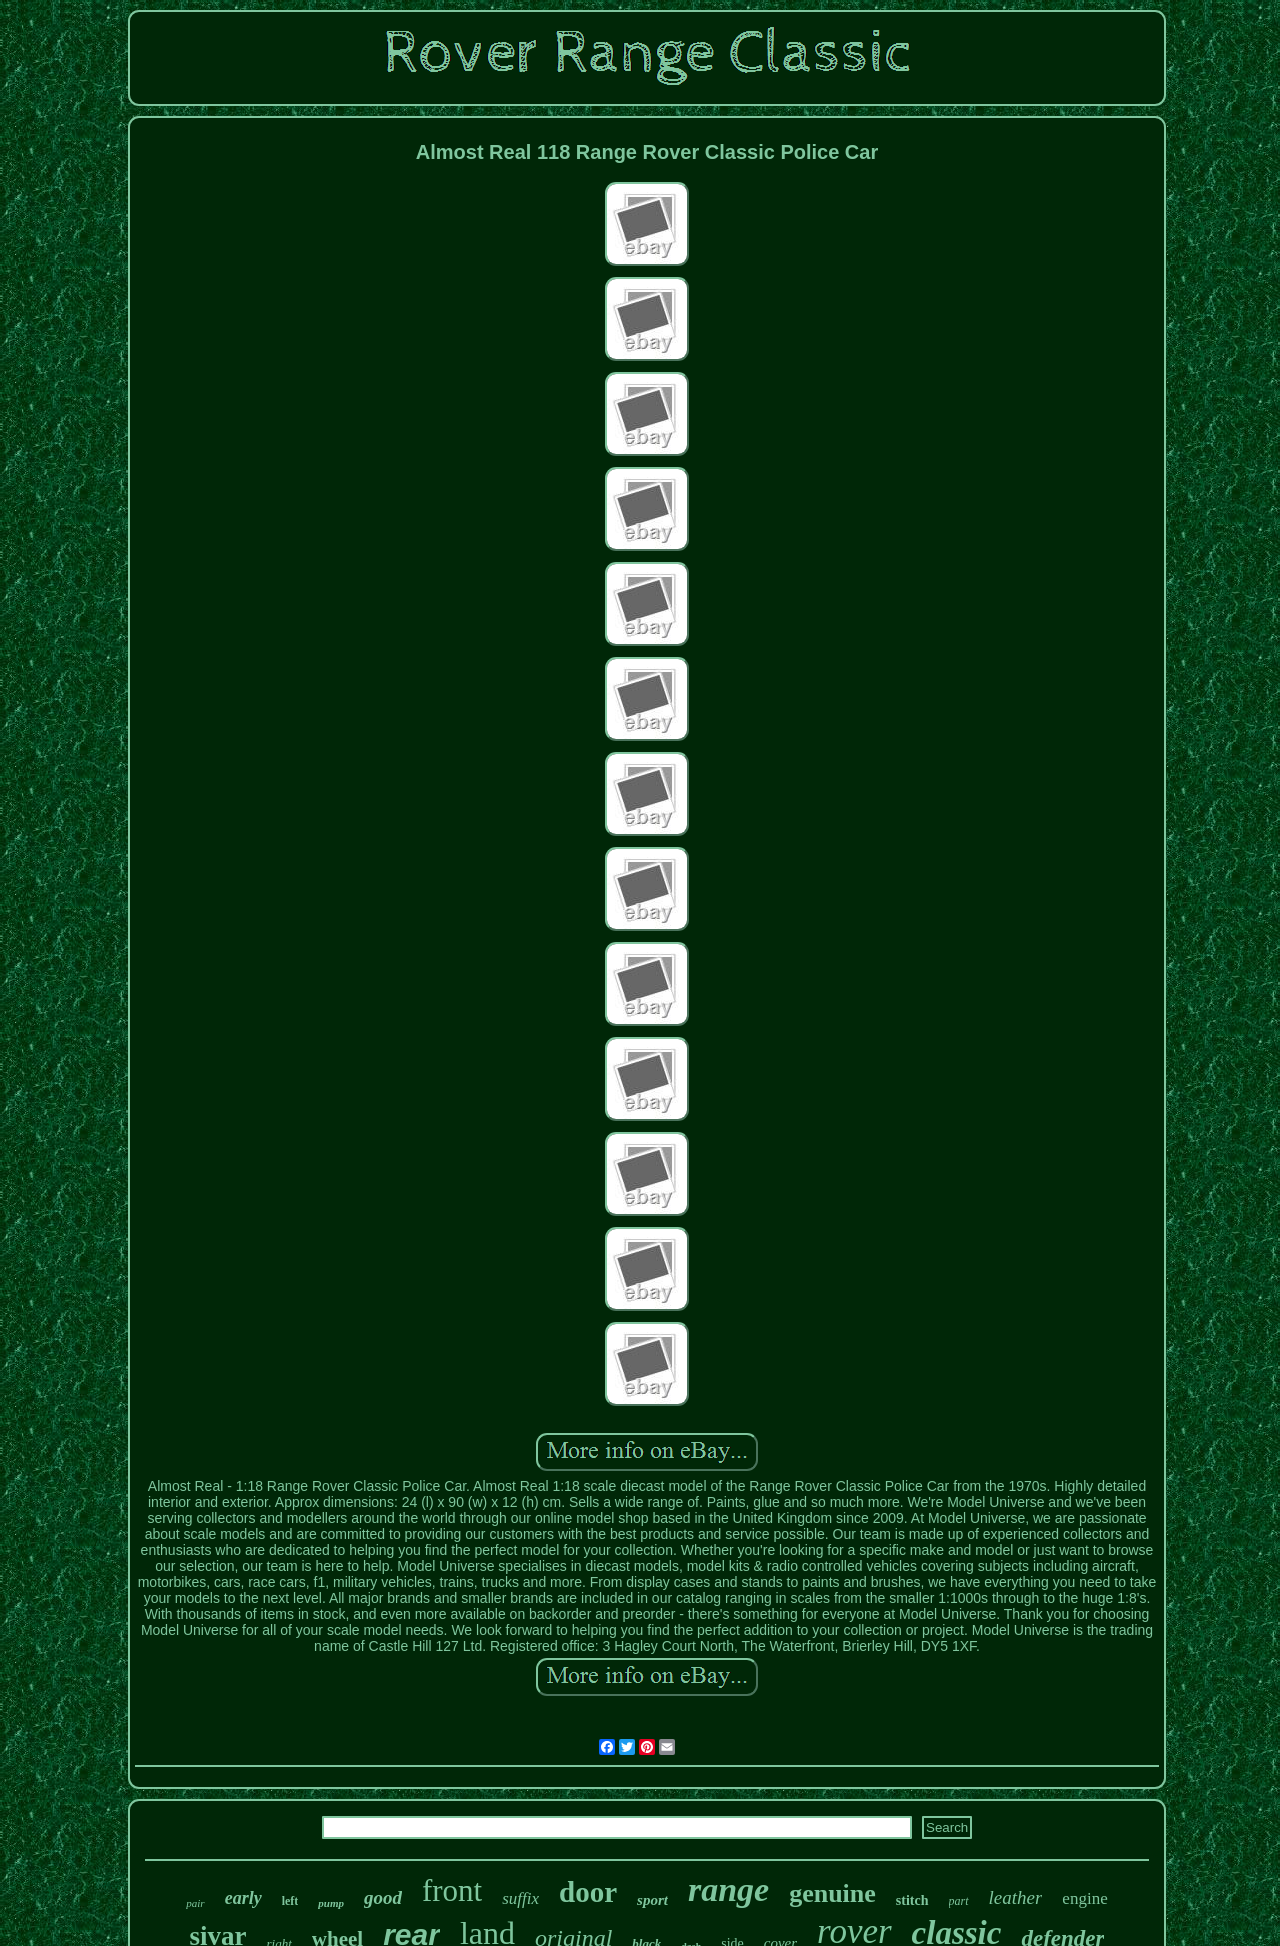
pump (331, 1903)
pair (195, 1903)
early (243, 1898)
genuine (832, 1893)
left (290, 1901)
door (588, 1892)
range (728, 1889)
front (452, 1890)
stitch (912, 1900)
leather (1016, 1897)
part (959, 1901)
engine (1084, 1898)
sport (652, 1900)
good (383, 1897)
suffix (520, 1898)
